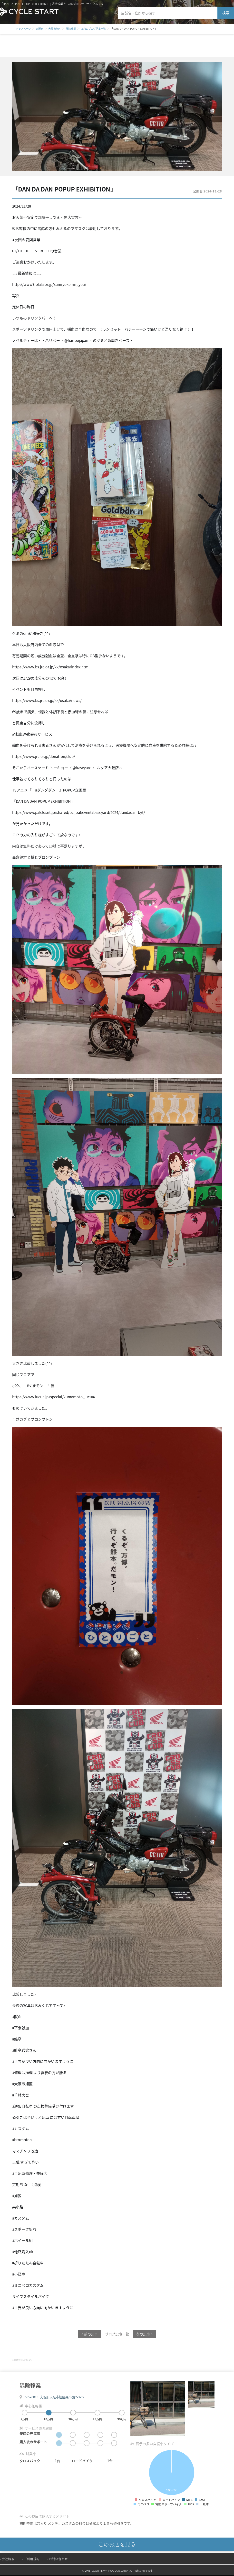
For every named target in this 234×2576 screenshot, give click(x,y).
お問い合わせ (58, 2559)
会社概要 (8, 2559)
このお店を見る (117, 2544)
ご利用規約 (32, 2559)
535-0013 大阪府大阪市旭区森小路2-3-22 (57, 2398)
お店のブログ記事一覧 (98, 29)
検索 (225, 12)
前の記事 (89, 2333)
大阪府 (41, 29)
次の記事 (144, 2333)
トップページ (24, 29)
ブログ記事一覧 (117, 2333)
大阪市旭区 (57, 29)
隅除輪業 (74, 29)
